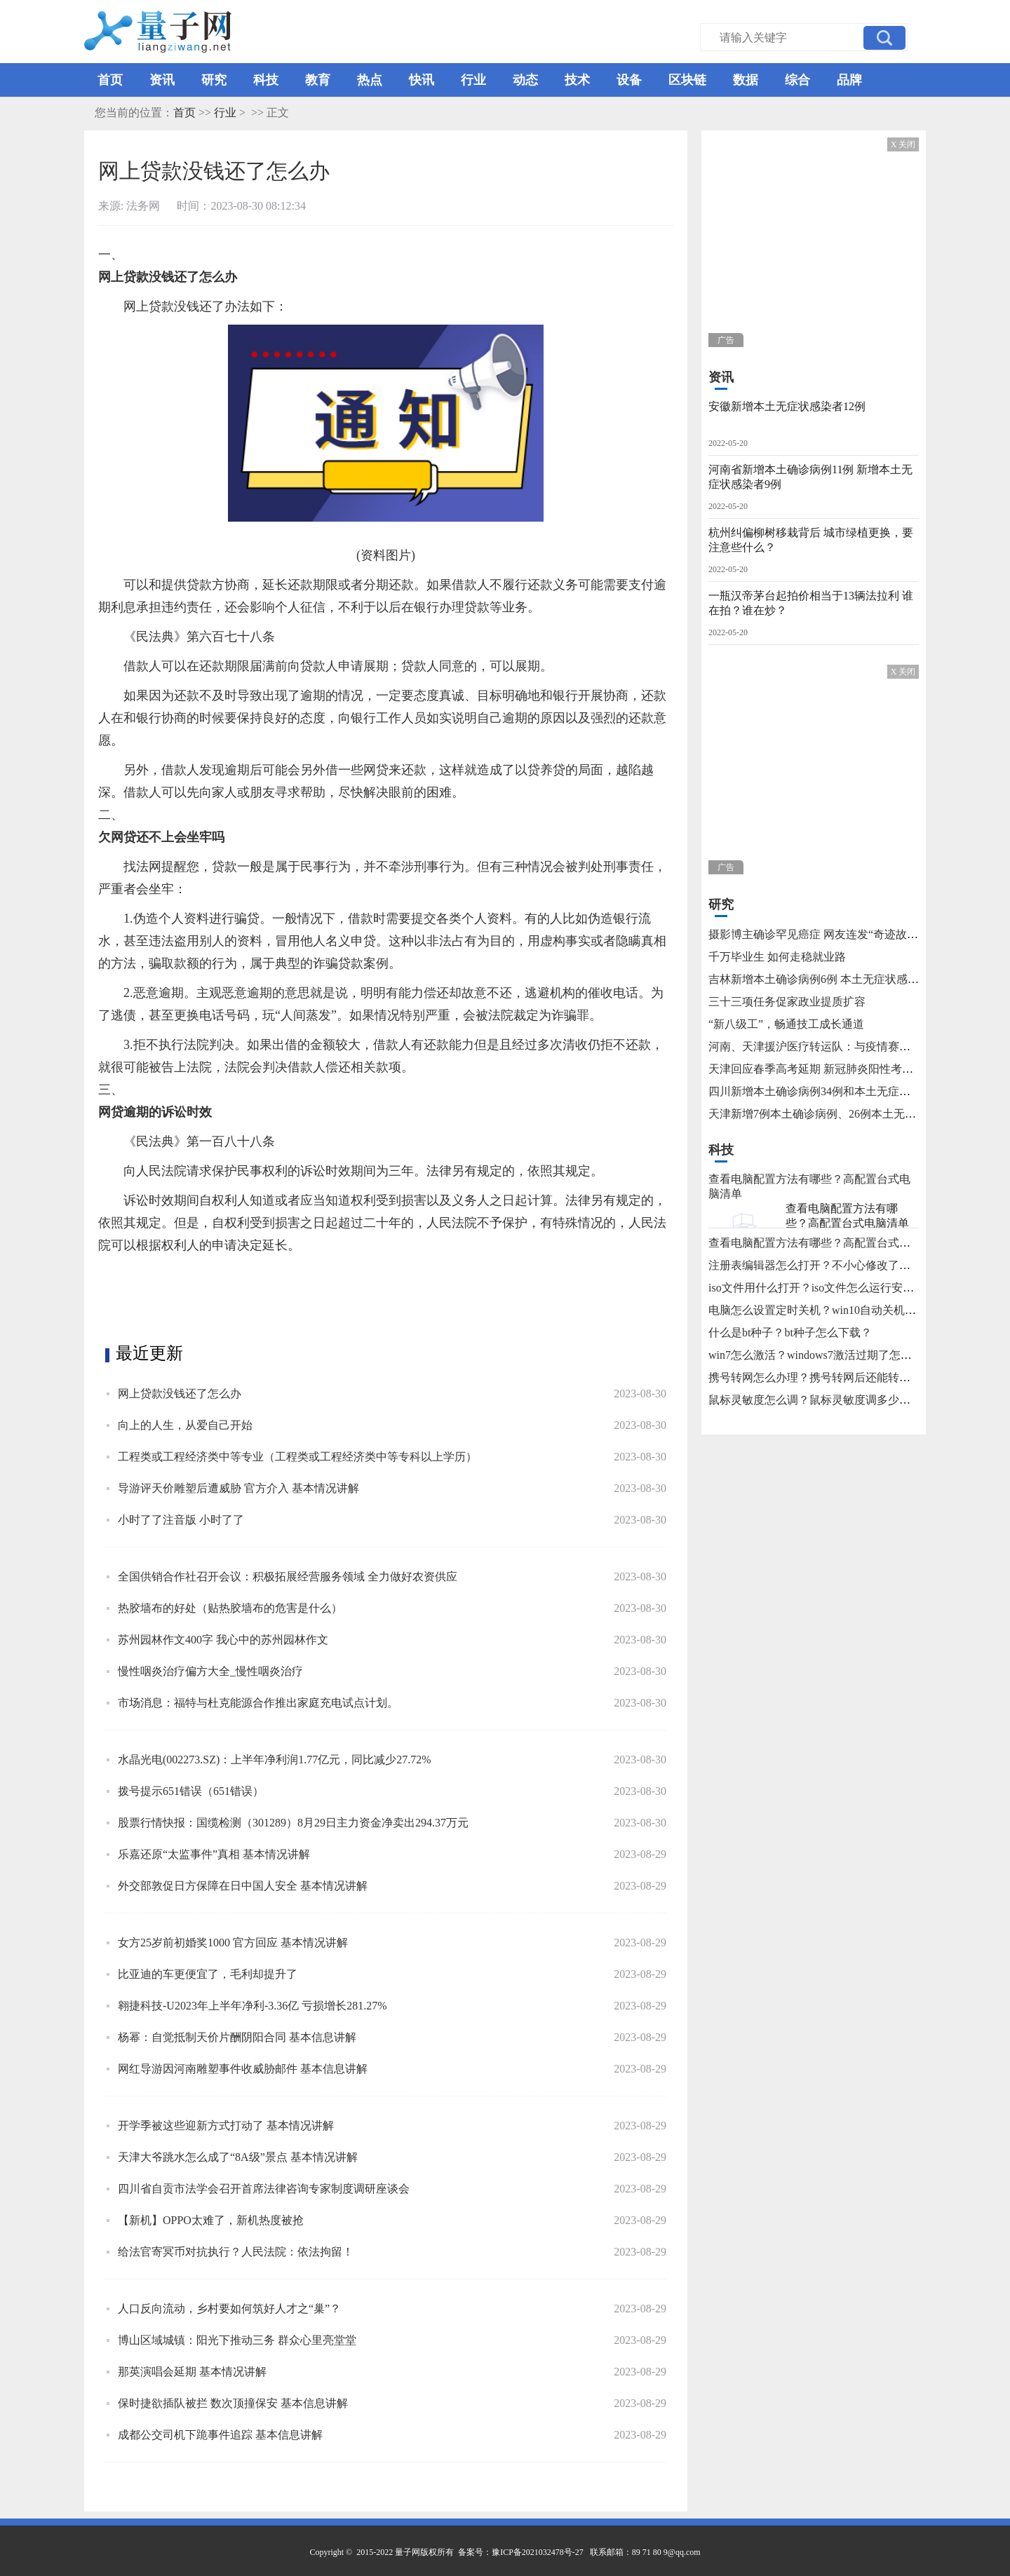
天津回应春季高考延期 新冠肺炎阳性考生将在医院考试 (844, 1069)
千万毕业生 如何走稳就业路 (777, 957)
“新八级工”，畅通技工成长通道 (786, 1024)
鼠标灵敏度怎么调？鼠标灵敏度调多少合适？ (820, 1400)
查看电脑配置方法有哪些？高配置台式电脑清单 (847, 1215)
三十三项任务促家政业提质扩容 (787, 1002)
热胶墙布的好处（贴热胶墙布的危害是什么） (230, 1608)
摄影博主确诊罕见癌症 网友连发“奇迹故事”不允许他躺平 (849, 934)
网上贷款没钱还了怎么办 (179, 1393)
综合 (797, 80)
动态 (525, 80)
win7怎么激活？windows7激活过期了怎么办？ (821, 1355)
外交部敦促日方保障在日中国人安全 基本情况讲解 (243, 1886)
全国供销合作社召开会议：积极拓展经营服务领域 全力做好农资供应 (287, 1576)
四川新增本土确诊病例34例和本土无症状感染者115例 (839, 1091)
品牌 (849, 80)
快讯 (421, 80)
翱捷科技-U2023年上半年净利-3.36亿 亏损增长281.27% (252, 2006)
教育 (317, 80)
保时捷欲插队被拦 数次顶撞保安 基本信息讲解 (233, 2403)
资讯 (162, 80)
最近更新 (149, 1353)
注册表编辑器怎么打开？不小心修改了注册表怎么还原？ (848, 1265)
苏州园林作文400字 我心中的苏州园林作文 (223, 1640)
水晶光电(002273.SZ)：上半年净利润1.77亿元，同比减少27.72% (274, 1759)
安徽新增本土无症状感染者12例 (787, 406)
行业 (473, 80)
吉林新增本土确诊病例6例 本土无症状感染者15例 (830, 979)
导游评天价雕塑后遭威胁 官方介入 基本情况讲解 (238, 1488)
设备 (629, 80)
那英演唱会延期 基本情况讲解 (192, 2372)
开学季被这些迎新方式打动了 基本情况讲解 (226, 2125)
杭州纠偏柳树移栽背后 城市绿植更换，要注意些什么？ (810, 540)
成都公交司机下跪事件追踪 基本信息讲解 (220, 2435)
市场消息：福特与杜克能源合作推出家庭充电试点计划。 (258, 1703)
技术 (577, 80)
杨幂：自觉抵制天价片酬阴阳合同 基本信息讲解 (237, 2037)
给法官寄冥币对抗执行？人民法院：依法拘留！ (236, 2252)
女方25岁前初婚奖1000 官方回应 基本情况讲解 (233, 1942)
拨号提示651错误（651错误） (191, 1791)
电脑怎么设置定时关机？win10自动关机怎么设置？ (834, 1310)
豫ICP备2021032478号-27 (538, 2552)
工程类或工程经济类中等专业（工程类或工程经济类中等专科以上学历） (297, 1457)
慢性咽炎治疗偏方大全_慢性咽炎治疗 (210, 1671)
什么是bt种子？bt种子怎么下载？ (790, 1332)
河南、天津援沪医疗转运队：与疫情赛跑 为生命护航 (838, 1046)
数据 (745, 80)
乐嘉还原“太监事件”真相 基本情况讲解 (214, 1854)
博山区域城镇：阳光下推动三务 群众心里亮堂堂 (237, 2340)
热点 (369, 80)
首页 (110, 80)
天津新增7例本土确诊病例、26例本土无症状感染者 (834, 1114)
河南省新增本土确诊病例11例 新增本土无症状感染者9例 (810, 476)
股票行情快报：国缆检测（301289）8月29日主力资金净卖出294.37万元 (293, 1823)
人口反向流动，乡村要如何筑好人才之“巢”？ (229, 2308)
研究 (214, 80)
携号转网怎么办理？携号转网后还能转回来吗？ (826, 1377)
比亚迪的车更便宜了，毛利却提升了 (207, 1974)
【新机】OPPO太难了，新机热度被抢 (211, 2220)
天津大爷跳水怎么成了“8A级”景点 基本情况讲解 (238, 2157)
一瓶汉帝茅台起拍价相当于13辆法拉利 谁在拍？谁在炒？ (810, 603)
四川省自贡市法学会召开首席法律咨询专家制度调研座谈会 (264, 2189)
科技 (265, 80)
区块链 (687, 80)
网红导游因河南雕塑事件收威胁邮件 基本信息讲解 (243, 2069)
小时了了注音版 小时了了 (181, 1520)
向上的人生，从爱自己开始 (185, 1425)
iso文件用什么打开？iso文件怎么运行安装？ (816, 1288)
